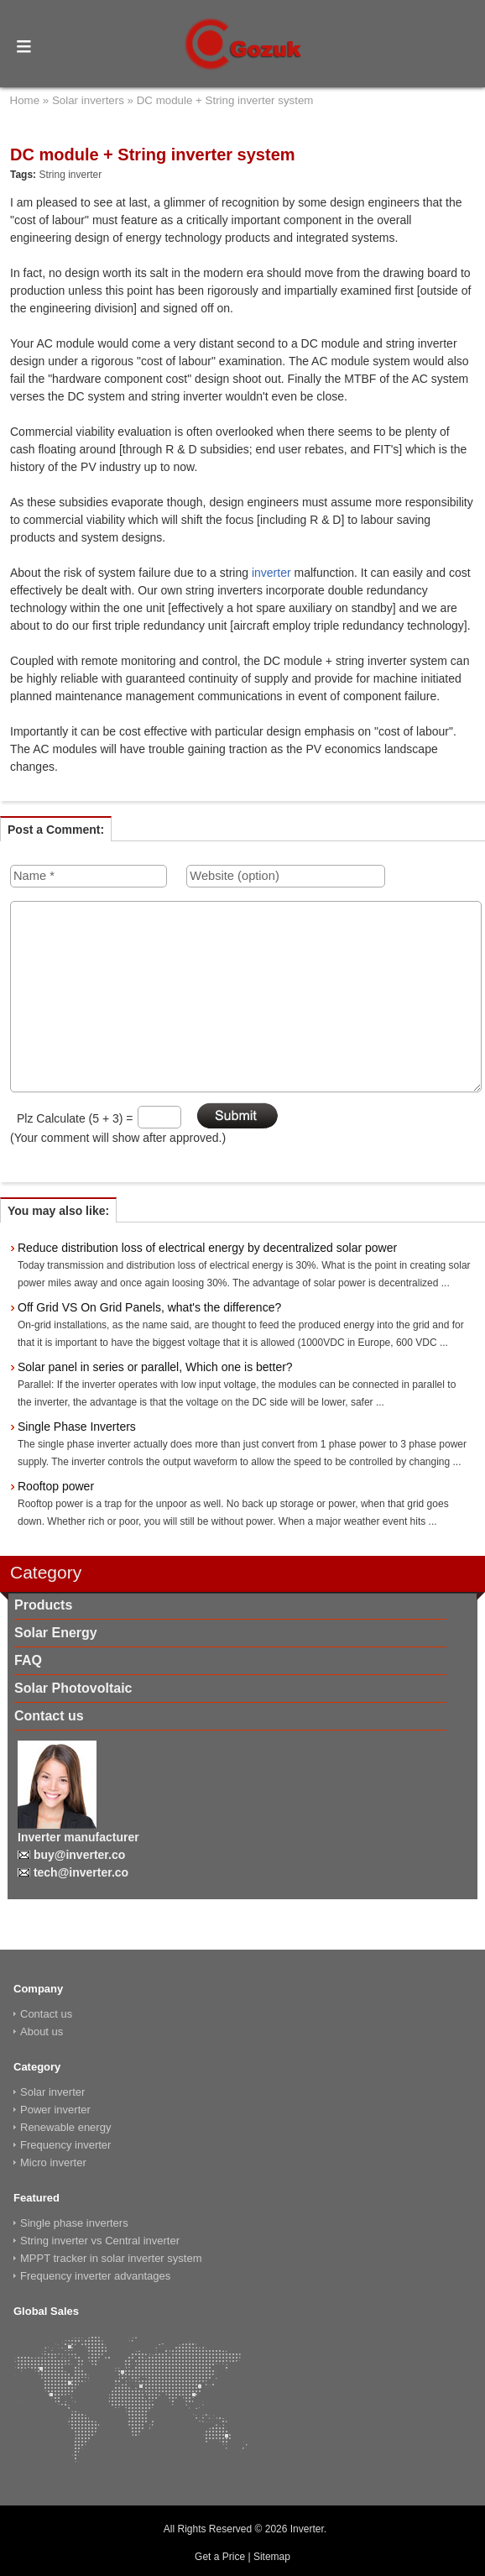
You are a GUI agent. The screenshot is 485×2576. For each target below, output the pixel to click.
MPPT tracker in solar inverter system (110, 2258)
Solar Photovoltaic (73, 1688)
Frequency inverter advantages (95, 2276)
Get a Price (220, 2557)
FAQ (28, 1660)
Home (25, 100)
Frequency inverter (65, 2145)
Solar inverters (88, 100)
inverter (271, 572)
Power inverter (55, 2109)
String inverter (70, 175)
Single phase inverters (74, 2223)
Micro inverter (53, 2162)
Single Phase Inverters (77, 1426)
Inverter (307, 2529)
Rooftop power (56, 1486)
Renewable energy (65, 2127)
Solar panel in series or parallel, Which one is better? (155, 1367)
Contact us (49, 1716)
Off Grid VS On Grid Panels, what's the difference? (149, 1307)
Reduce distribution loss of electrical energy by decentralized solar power (207, 1247)
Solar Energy (55, 1633)
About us (41, 2031)
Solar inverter (52, 2092)
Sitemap (271, 2557)
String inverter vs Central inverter (100, 2240)
